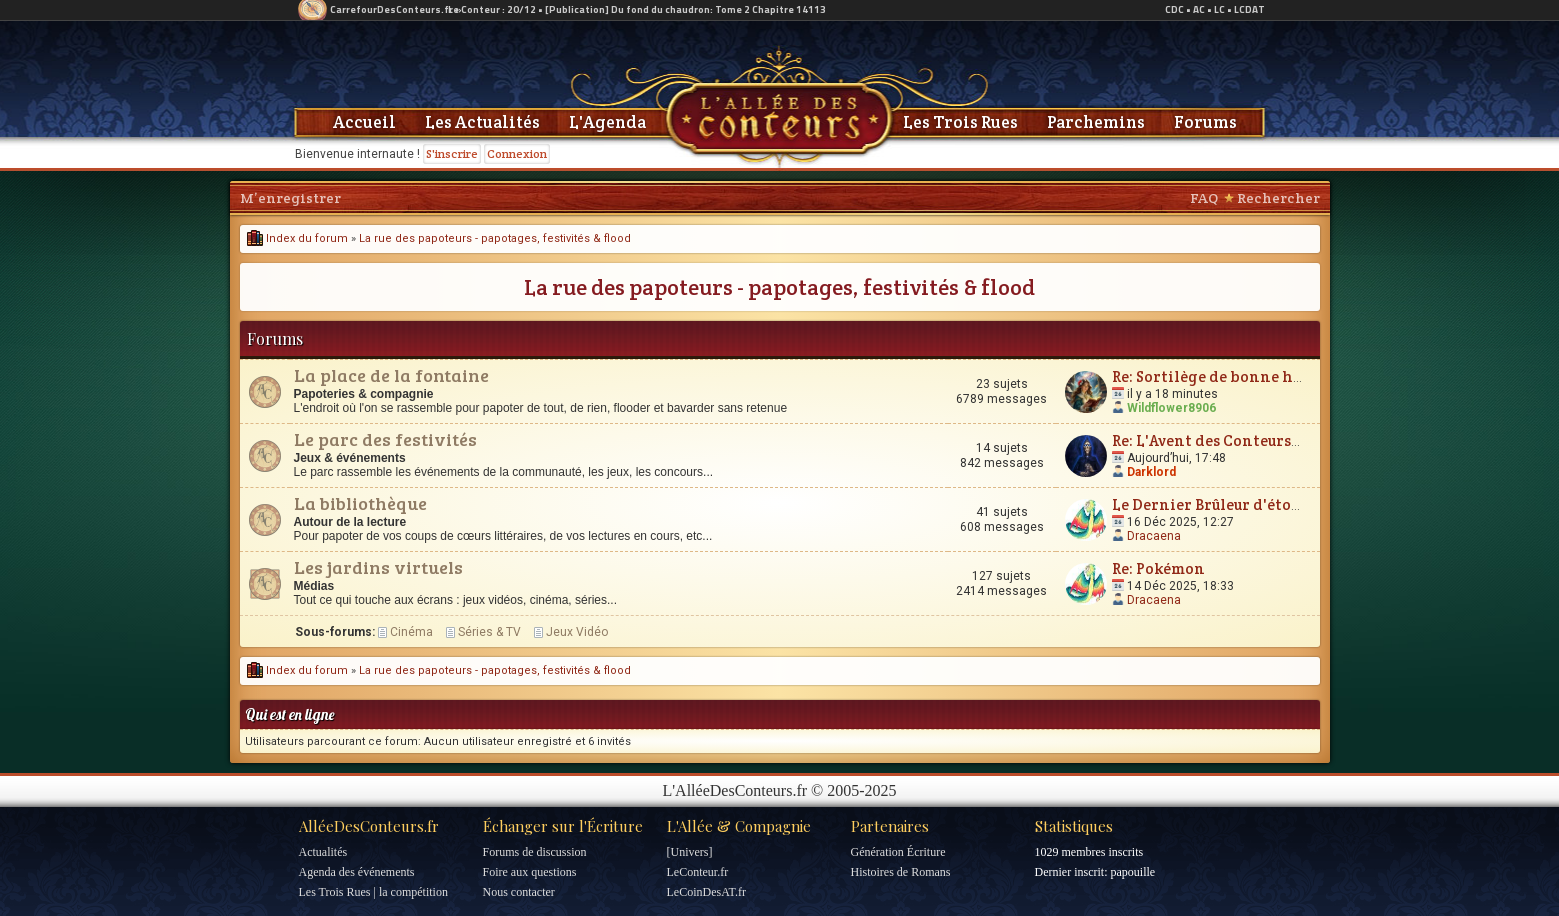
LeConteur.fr (698, 872)
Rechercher (1278, 198)
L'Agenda (607, 122)
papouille (1132, 872)
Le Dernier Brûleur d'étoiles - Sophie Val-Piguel (1286, 504)
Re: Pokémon (1158, 568)
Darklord (1151, 472)
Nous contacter (519, 892)
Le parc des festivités (385, 439)
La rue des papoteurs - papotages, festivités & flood (495, 238)
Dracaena (1154, 536)
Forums (1205, 122)
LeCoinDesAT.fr (706, 892)
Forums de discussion (535, 852)
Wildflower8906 (1171, 408)
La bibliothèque (360, 503)
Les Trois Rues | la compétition (373, 892)
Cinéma (411, 632)
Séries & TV (489, 632)
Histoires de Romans (901, 872)
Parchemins (1096, 122)
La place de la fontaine (391, 375)
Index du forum (297, 238)
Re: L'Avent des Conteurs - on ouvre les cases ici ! (1286, 440)
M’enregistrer (290, 198)
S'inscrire (452, 153)
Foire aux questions (530, 872)
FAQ (1204, 198)
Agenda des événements (357, 872)
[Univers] (690, 852)
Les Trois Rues (960, 122)
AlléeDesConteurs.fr (369, 826)
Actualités (323, 852)
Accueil (364, 122)
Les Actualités (482, 122)
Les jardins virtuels (378, 567)
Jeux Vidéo (577, 632)
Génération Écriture (898, 852)
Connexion (517, 153)
